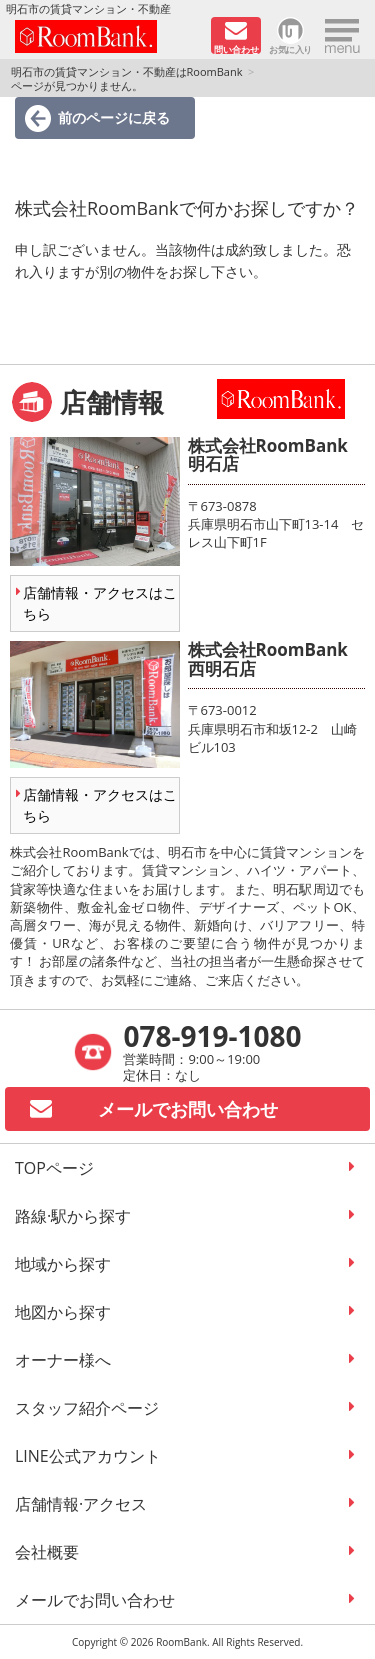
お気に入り (290, 48)
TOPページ (54, 1168)
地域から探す (63, 1264)
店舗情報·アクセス (81, 1504)
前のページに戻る (114, 117)
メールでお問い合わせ (95, 1600)
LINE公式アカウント (88, 1456)
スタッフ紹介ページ (87, 1408)
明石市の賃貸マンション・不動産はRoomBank (127, 71)
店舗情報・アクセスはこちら (100, 603)
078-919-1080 (212, 1036)
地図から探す (63, 1312)
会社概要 (47, 1552)
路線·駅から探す (73, 1216)
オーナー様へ (63, 1360)
